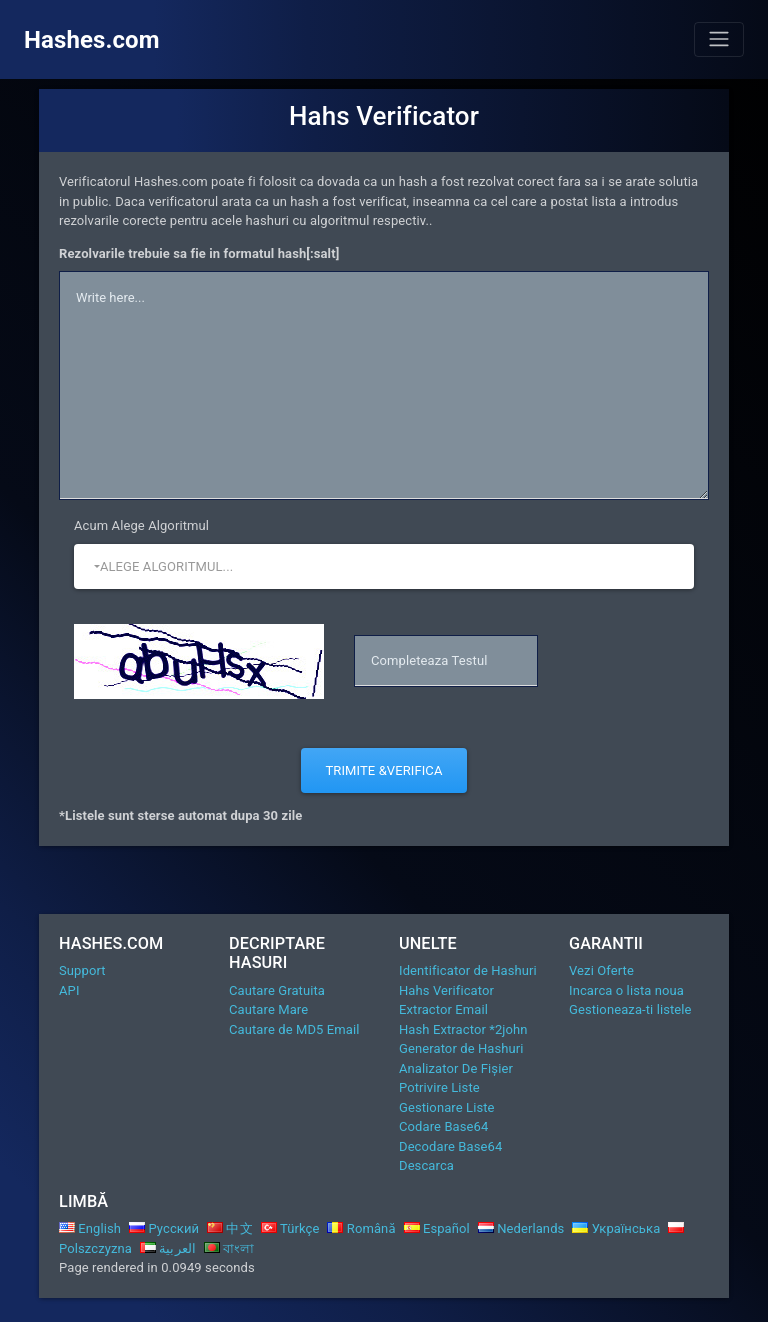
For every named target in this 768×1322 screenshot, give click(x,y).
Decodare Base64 (450, 1146)
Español (437, 1228)
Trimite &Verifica (383, 770)
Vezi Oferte (601, 970)
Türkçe (290, 1228)
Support (82, 970)
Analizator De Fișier (456, 1068)
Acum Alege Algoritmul (141, 525)
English (90, 1228)
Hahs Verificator (446, 990)
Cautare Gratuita (277, 990)
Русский (164, 1228)
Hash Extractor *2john (463, 1029)
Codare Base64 (443, 1126)
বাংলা (229, 1248)
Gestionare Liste (447, 1107)
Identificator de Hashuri (468, 970)
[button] (384, 566)
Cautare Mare (268, 1009)
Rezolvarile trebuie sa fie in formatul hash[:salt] (199, 253)
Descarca (426, 1165)
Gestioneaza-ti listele (630, 1009)
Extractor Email (443, 1009)
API (69, 990)
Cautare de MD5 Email (294, 1029)
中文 (230, 1228)
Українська (616, 1228)
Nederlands (521, 1228)
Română (361, 1228)
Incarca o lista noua (626, 990)
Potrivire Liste (439, 1087)
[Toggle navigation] (719, 39)
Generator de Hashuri (461, 1048)
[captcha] (446, 661)
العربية (168, 1248)
